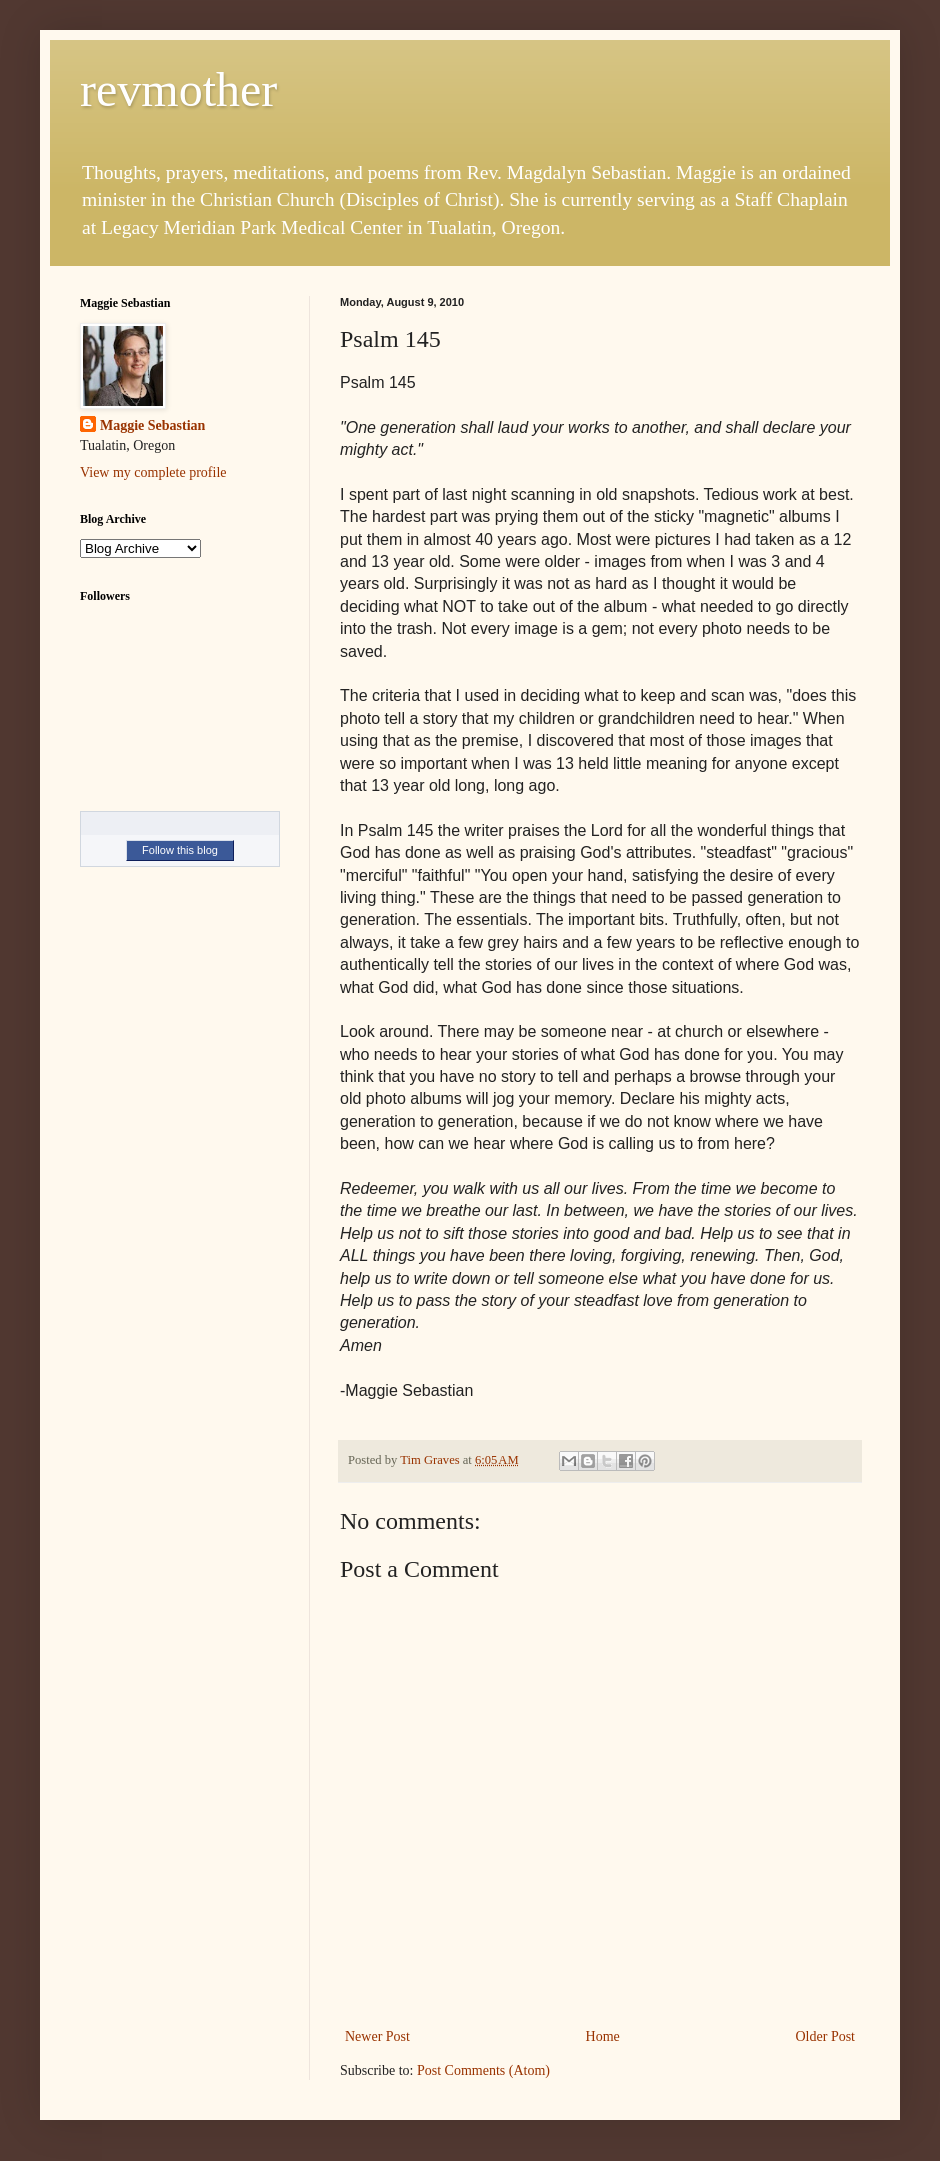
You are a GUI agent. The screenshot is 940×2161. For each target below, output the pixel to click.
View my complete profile (153, 472)
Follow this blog (180, 850)
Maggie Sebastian (152, 425)
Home (603, 2036)
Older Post (826, 2036)
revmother (178, 89)
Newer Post (377, 2036)
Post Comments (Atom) (483, 2070)
